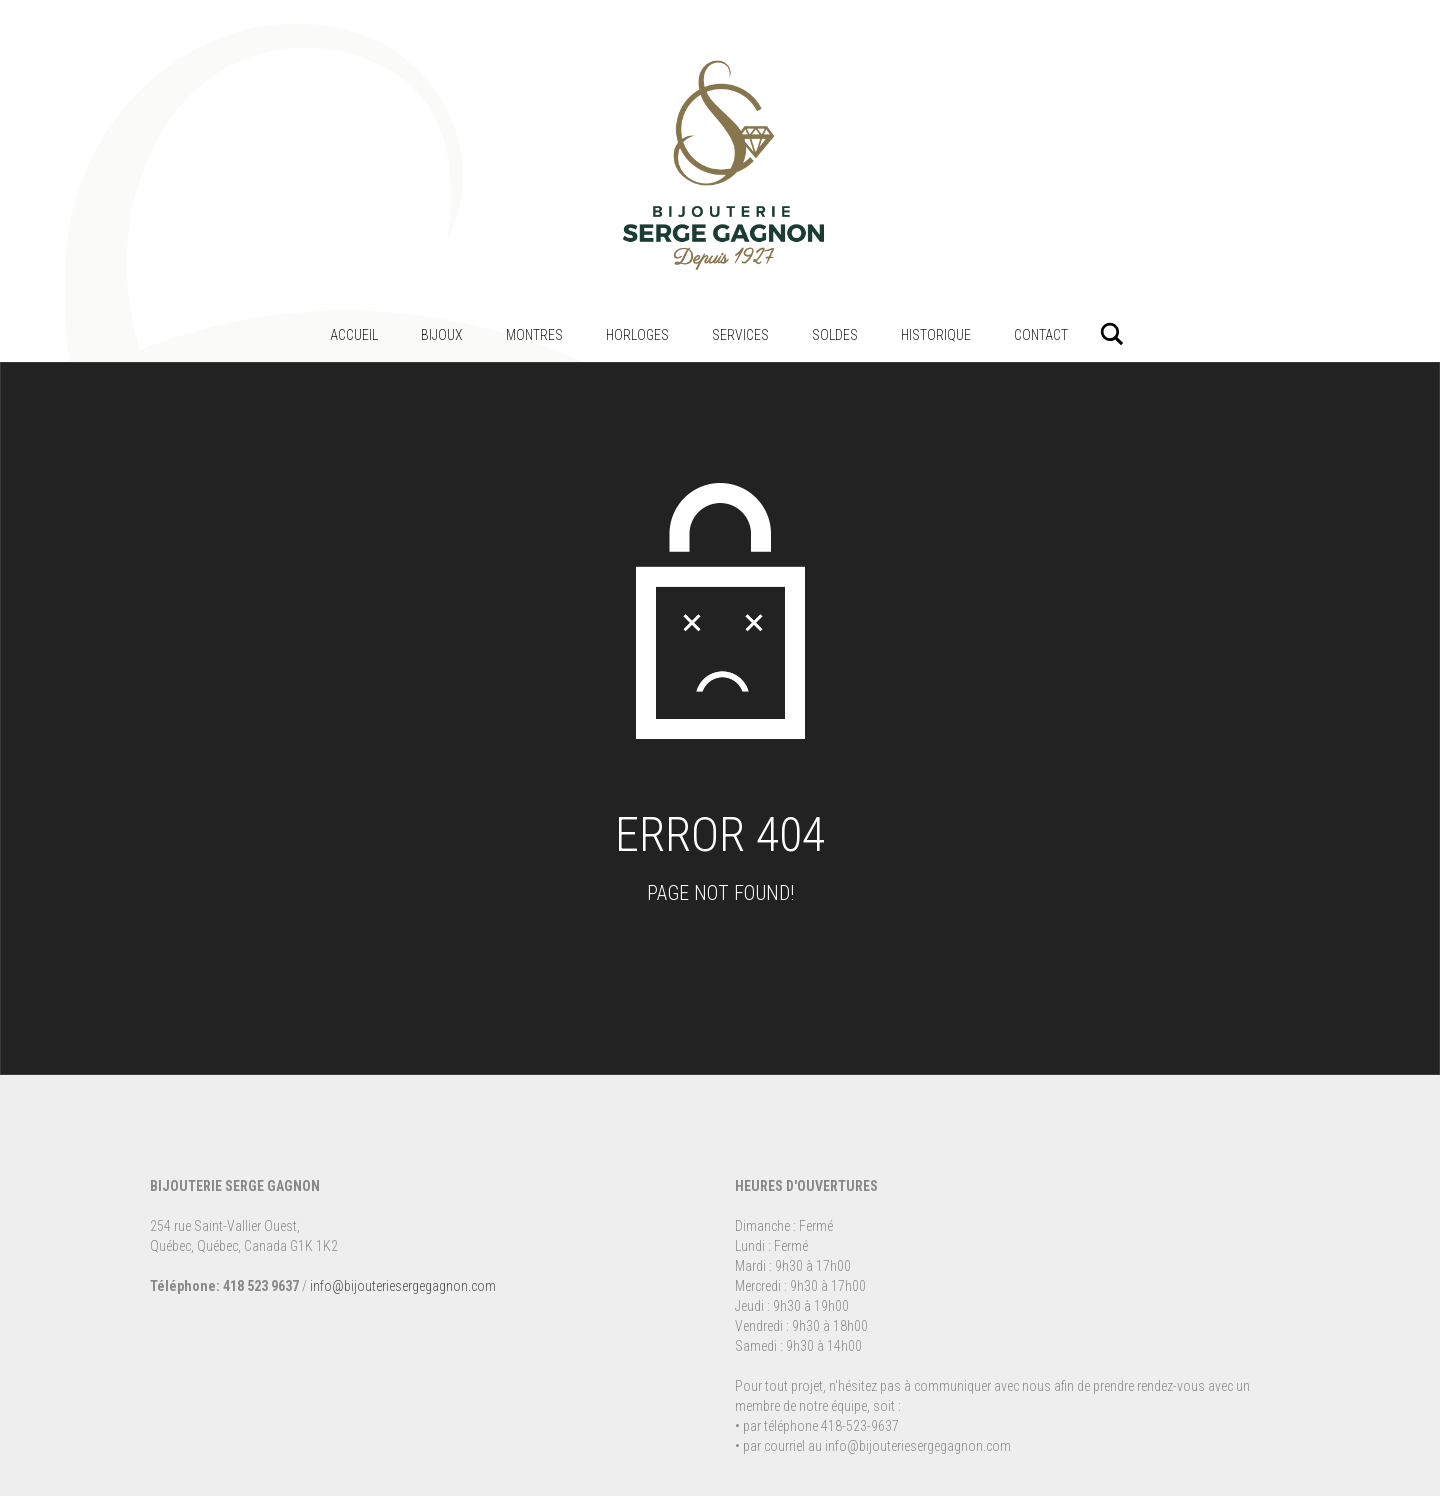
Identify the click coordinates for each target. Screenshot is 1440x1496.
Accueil (354, 335)
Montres (534, 335)
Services (740, 335)
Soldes (835, 335)
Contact (1041, 335)
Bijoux (442, 335)
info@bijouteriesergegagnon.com (403, 1286)
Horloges (637, 335)
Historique (936, 335)
